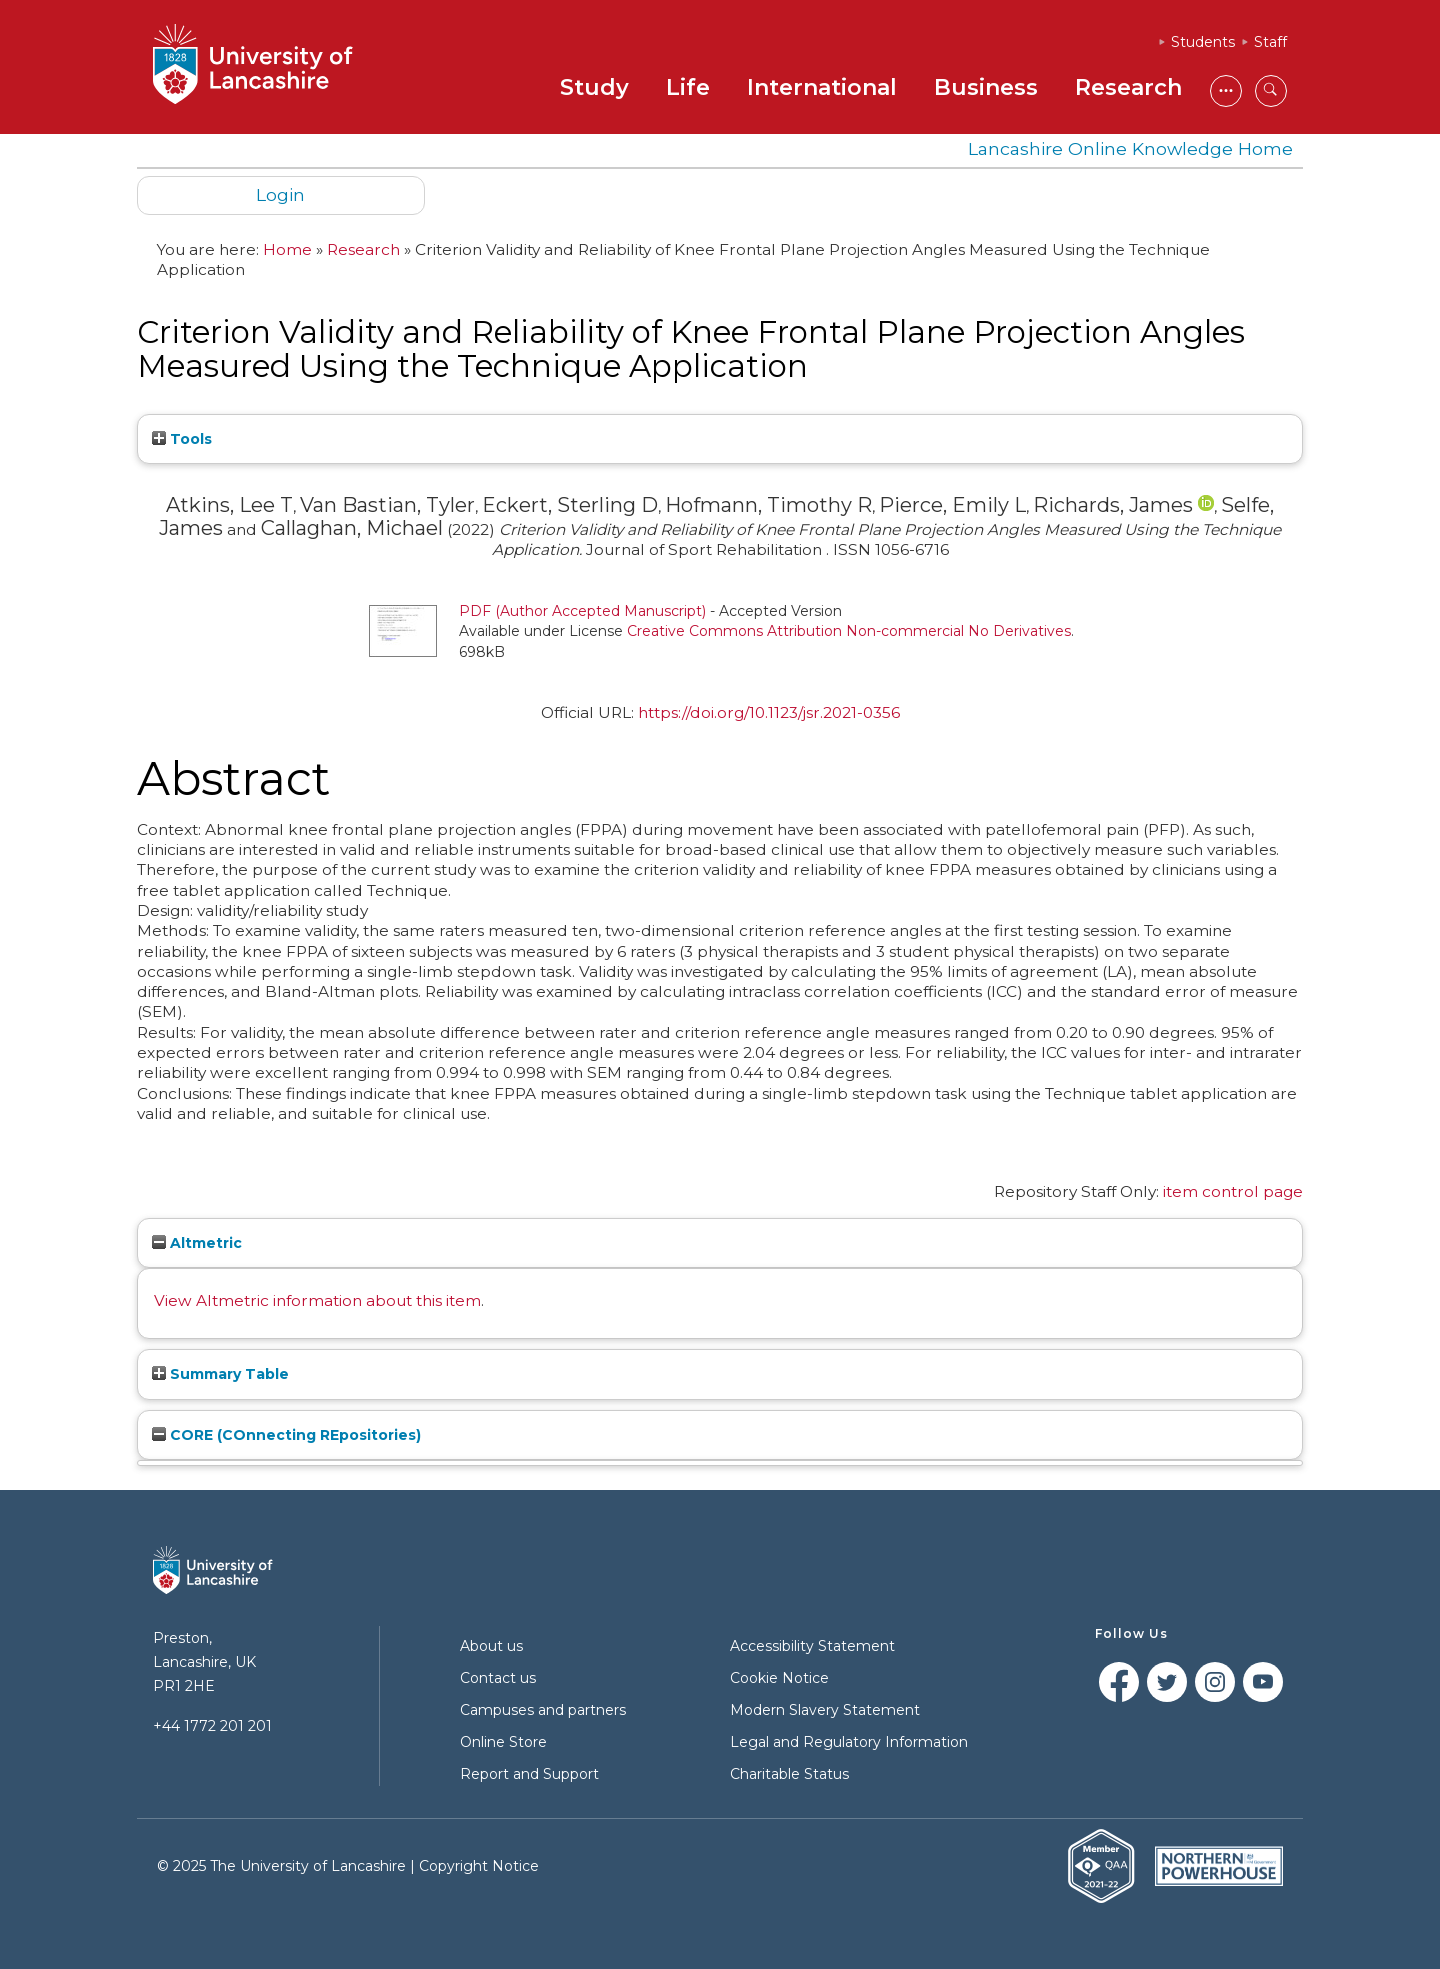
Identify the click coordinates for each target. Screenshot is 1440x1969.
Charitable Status (789, 1774)
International (822, 87)
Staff (1270, 42)
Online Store (503, 1742)
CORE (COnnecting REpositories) (286, 1435)
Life (688, 87)
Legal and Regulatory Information (849, 1742)
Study (594, 87)
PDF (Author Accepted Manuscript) (582, 611)
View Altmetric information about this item (317, 1300)
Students (1203, 42)
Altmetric (197, 1243)
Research (1128, 87)
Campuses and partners (543, 1710)
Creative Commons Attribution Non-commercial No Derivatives (849, 631)
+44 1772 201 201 (212, 1726)
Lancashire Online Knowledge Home (1130, 148)
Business (986, 87)
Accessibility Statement (812, 1646)
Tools (182, 439)
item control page (1233, 1191)
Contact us (498, 1678)
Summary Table (220, 1374)
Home (287, 249)
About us (491, 1646)
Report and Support (529, 1774)
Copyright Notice (479, 1866)
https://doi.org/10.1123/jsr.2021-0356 (769, 712)
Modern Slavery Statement (825, 1710)
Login (280, 194)
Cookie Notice (779, 1678)
